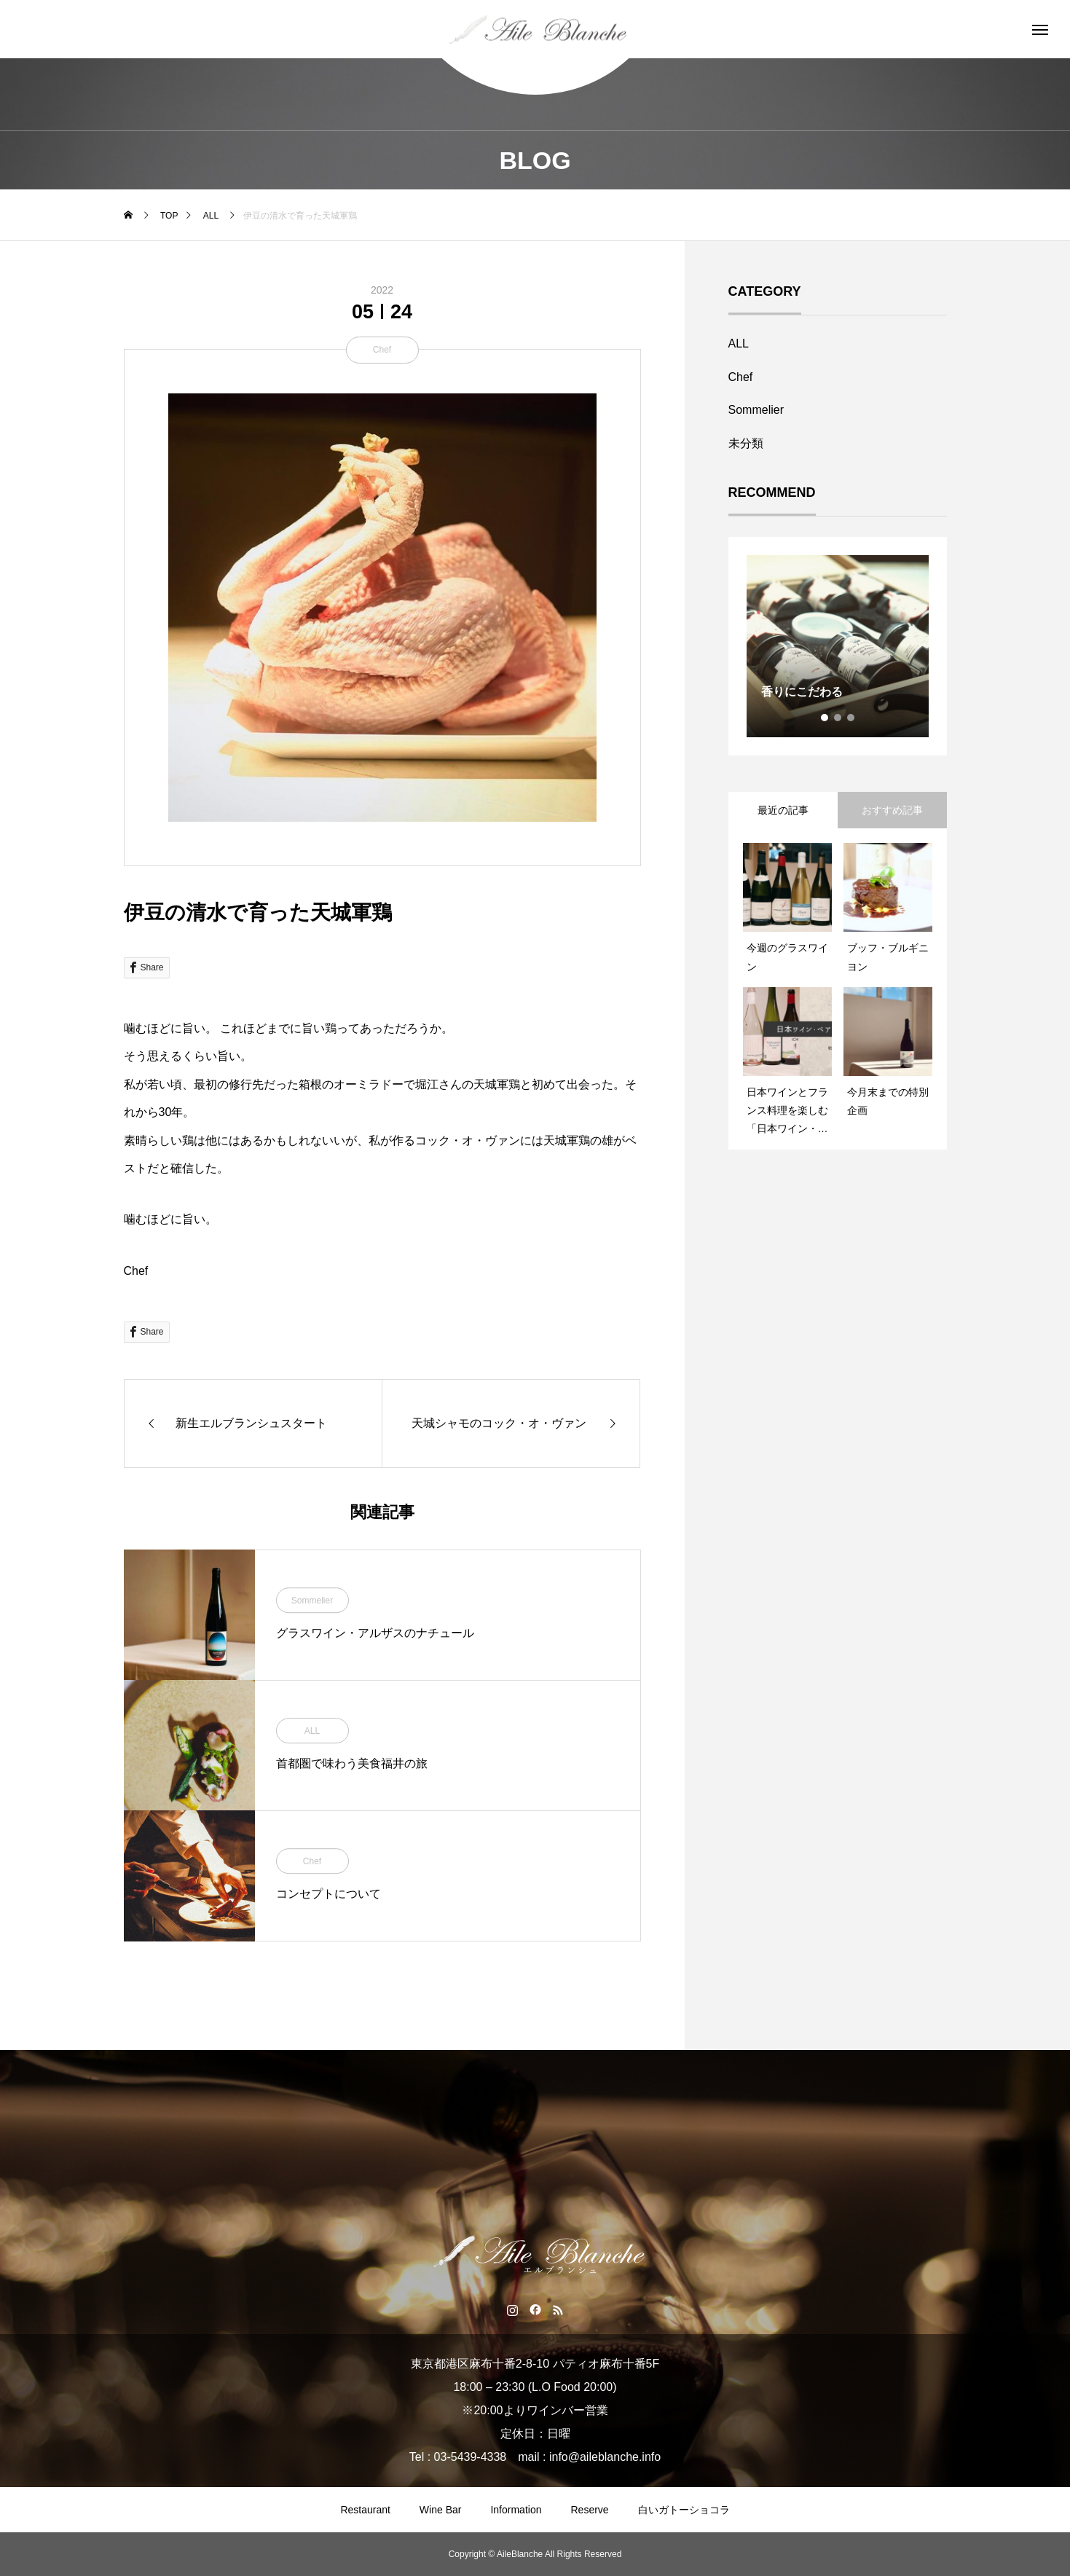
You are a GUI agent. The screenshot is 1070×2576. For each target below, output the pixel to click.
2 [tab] (838, 717)
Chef (382, 350)
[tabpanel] (838, 646)
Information (515, 2510)
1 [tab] (825, 717)
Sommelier (312, 1600)
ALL (312, 1731)
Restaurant (365, 2510)
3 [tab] (851, 717)
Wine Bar (441, 2510)
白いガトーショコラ (684, 2510)
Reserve (589, 2510)
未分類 (745, 443)
